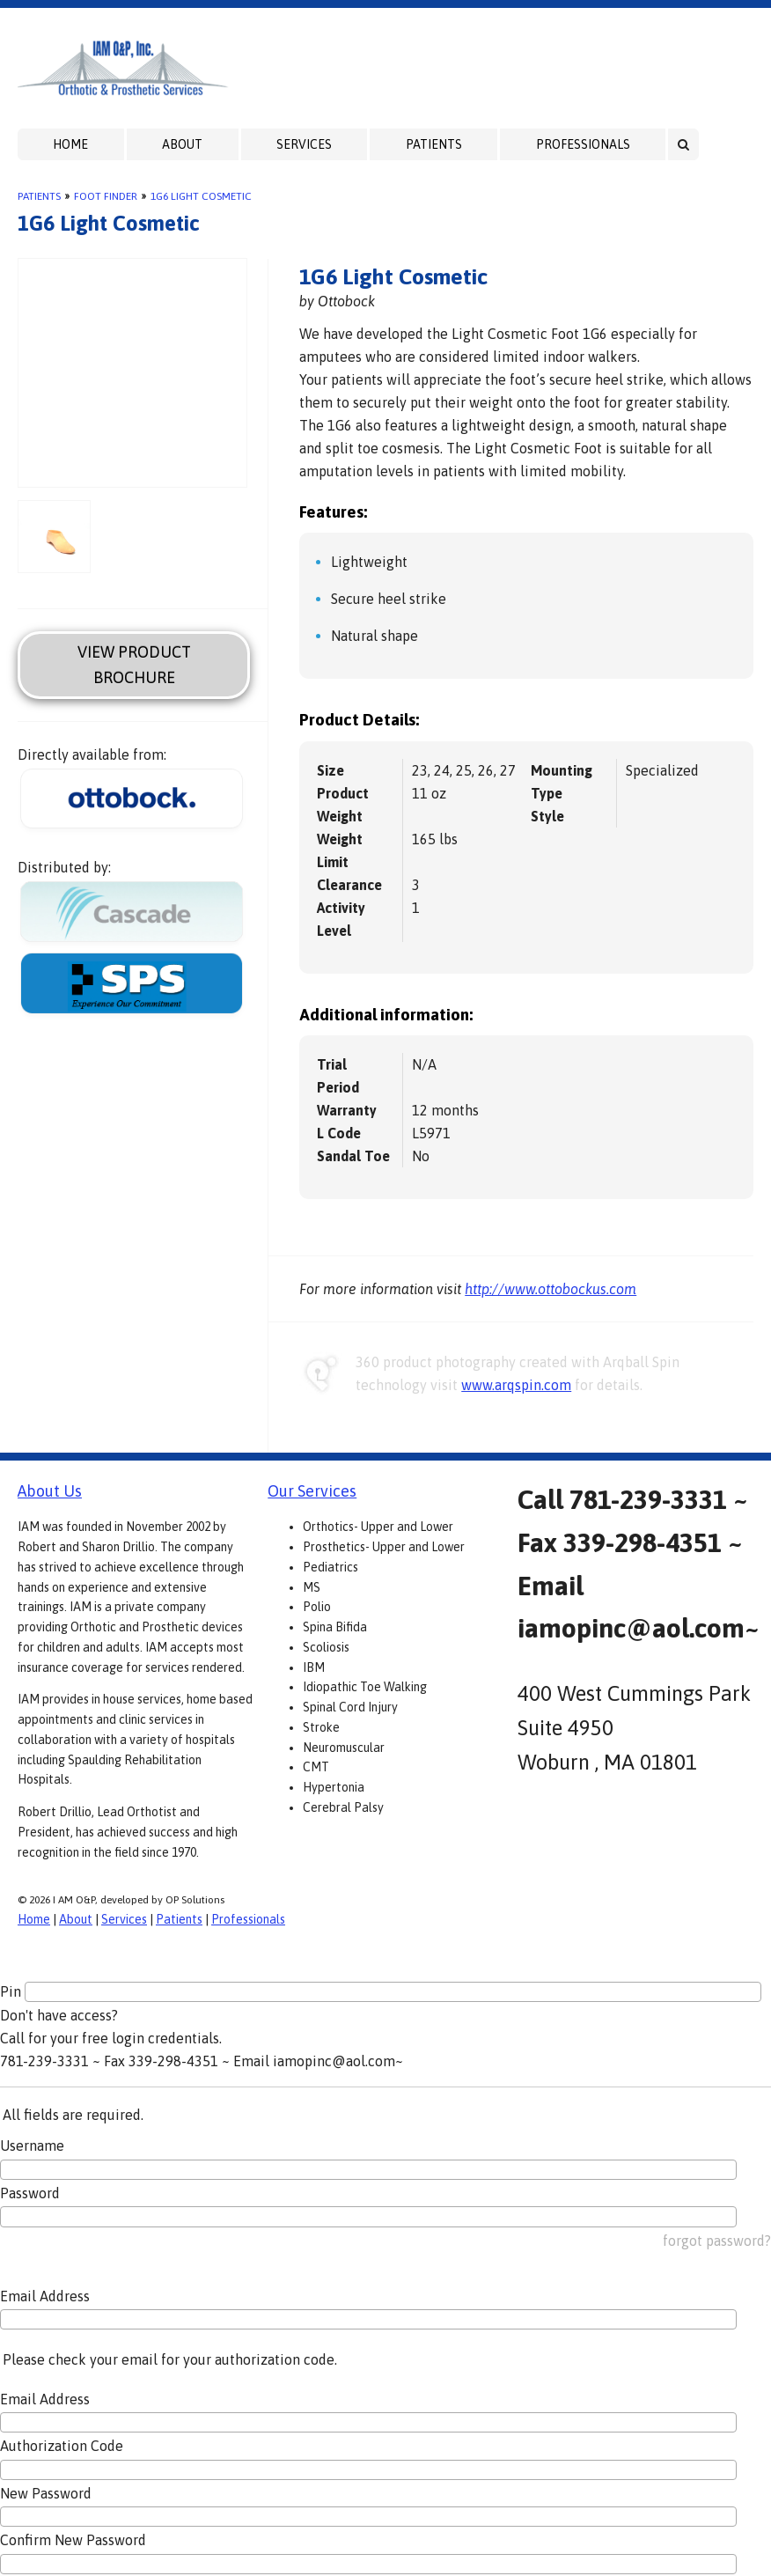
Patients (434, 144)
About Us (50, 1491)
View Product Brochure (134, 665)
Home (70, 144)
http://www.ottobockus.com (550, 1289)
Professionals (583, 144)
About (182, 144)
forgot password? (717, 2240)
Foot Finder (105, 196)
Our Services (312, 1491)
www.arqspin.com (516, 1385)
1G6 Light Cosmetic (201, 196)
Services (304, 144)
